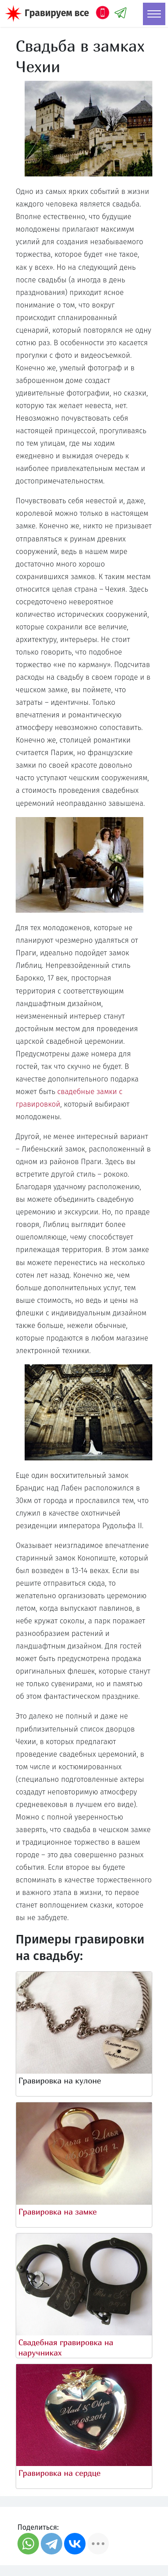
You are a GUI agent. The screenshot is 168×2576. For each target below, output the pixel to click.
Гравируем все (57, 13)
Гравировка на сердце (59, 2473)
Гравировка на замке (57, 2211)
